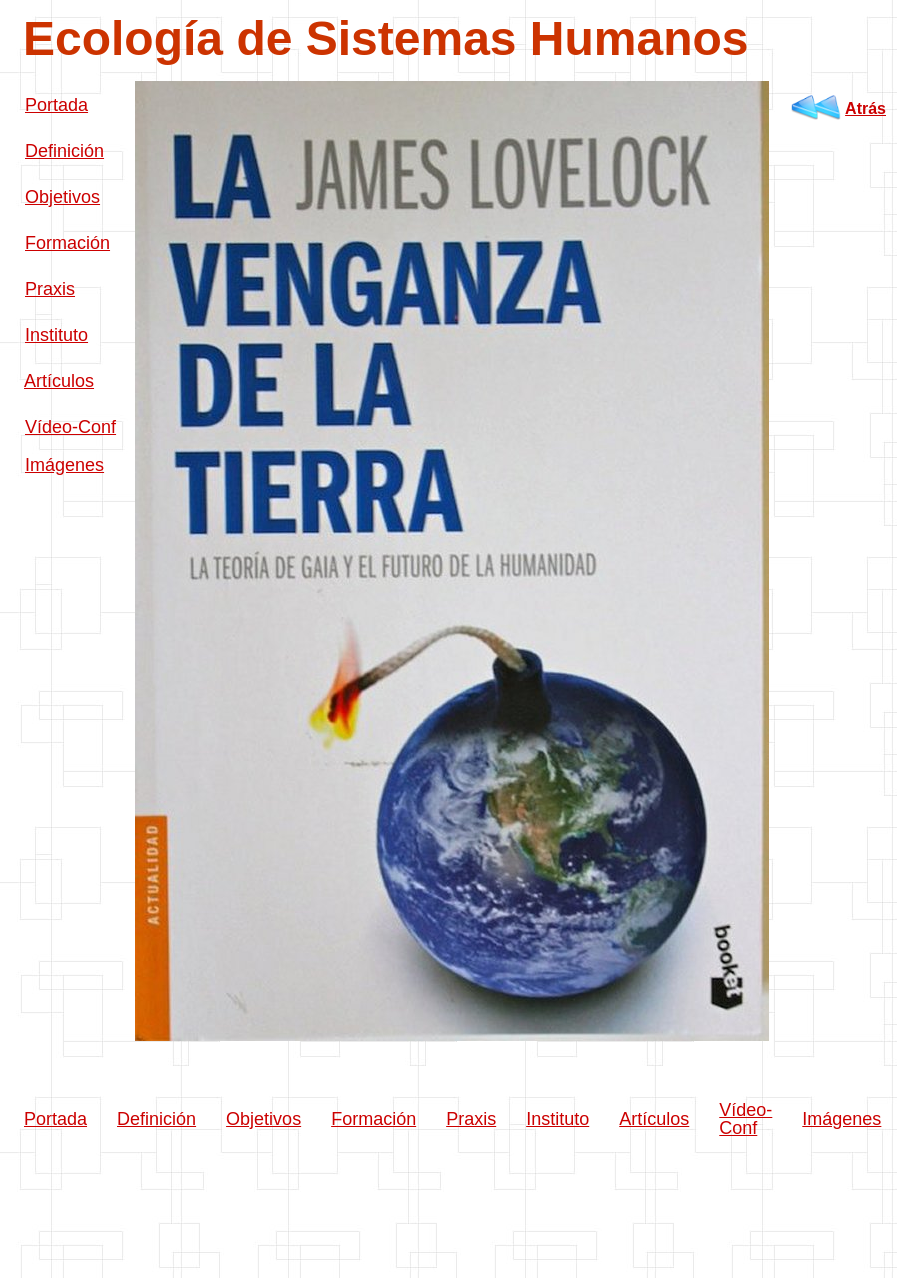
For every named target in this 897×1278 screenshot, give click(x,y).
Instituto (56, 335)
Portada (56, 105)
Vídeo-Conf (70, 427)
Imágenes (64, 465)
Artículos (59, 381)
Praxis (50, 289)
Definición (64, 151)
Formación (67, 243)
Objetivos (62, 197)
